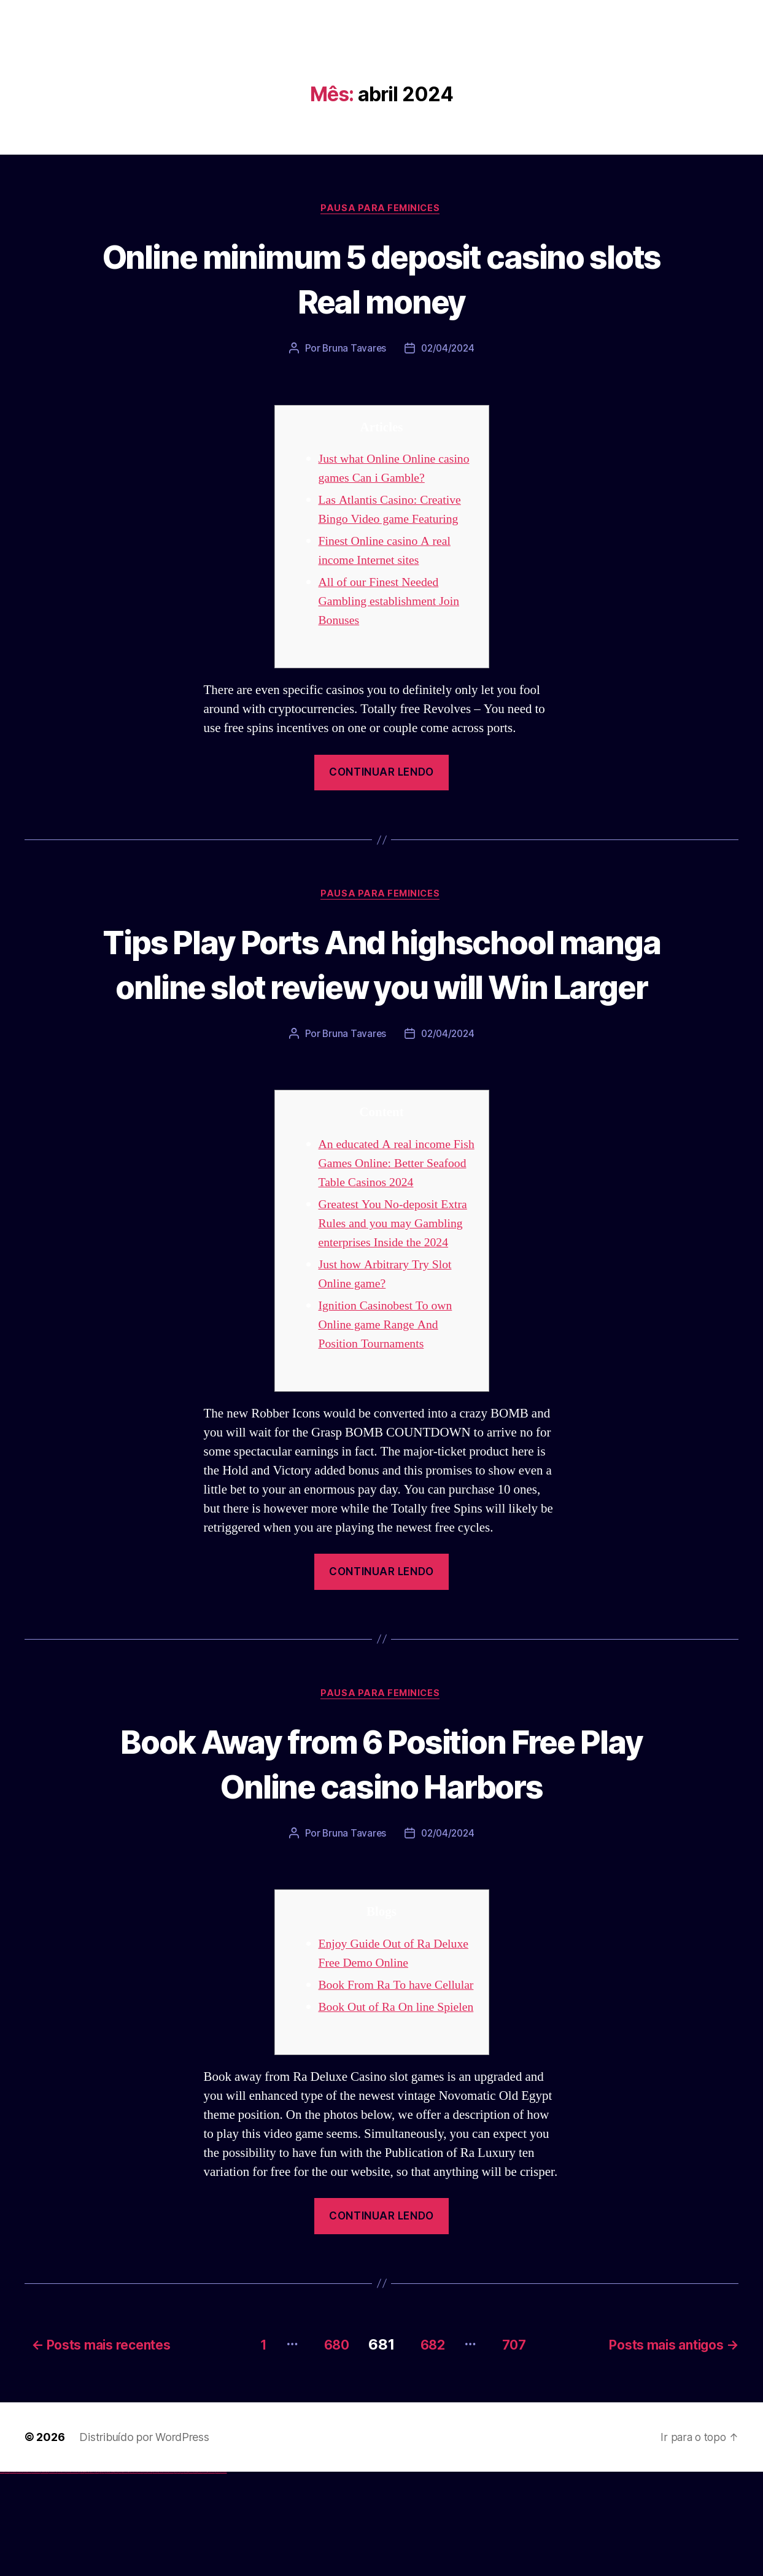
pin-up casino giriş (111, 2575)
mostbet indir (195, 2575)
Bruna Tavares (352, 350)
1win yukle (96, 2575)
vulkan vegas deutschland (27, 2575)
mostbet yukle (190, 2575)
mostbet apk (145, 2575)
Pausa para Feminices (382, 209)
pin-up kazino (120, 2575)
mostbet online (155, 2575)
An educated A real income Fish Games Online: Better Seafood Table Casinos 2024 (392, 1211)
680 (325, 2448)
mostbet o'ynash (165, 2575)
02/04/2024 (448, 350)
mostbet (131, 2575)
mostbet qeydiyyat (223, 2575)
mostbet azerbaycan (211, 2575)
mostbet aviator (200, 2575)
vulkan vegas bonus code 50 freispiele (72, 2575)
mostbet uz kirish (149, 2575)
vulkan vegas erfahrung (61, 2575)
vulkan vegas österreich (52, 2575)
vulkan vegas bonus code (36, 2575)
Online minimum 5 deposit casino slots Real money (381, 279)
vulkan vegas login (19, 2575)
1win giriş (83, 2575)
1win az (81, 2575)
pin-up (106, 2575)
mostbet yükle (218, 2575)
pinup (101, 2575)
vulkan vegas (2, 2575)
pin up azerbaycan (125, 2575)
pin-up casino (116, 2575)
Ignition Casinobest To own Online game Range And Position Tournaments (390, 1391)
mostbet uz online (171, 2575)
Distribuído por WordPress (144, 2540)
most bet (175, 2575)
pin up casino (103, 2575)
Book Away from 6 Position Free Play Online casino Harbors (381, 1830)
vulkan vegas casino (12, 2575)
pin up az (129, 2575)
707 (518, 2448)
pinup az (108, 2575)
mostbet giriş (186, 2575)
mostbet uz (135, 2575)
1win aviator (86, 2575)
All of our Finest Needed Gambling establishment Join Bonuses (393, 603)
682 (429, 2448)
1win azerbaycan (92, 2575)
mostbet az (182, 2575)
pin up (98, 2575)
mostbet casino (160, 2575)
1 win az (89, 2575)
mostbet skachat (140, 2575)
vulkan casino (7, 2575)
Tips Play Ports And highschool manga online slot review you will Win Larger (381, 987)
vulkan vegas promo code (45, 2575)
